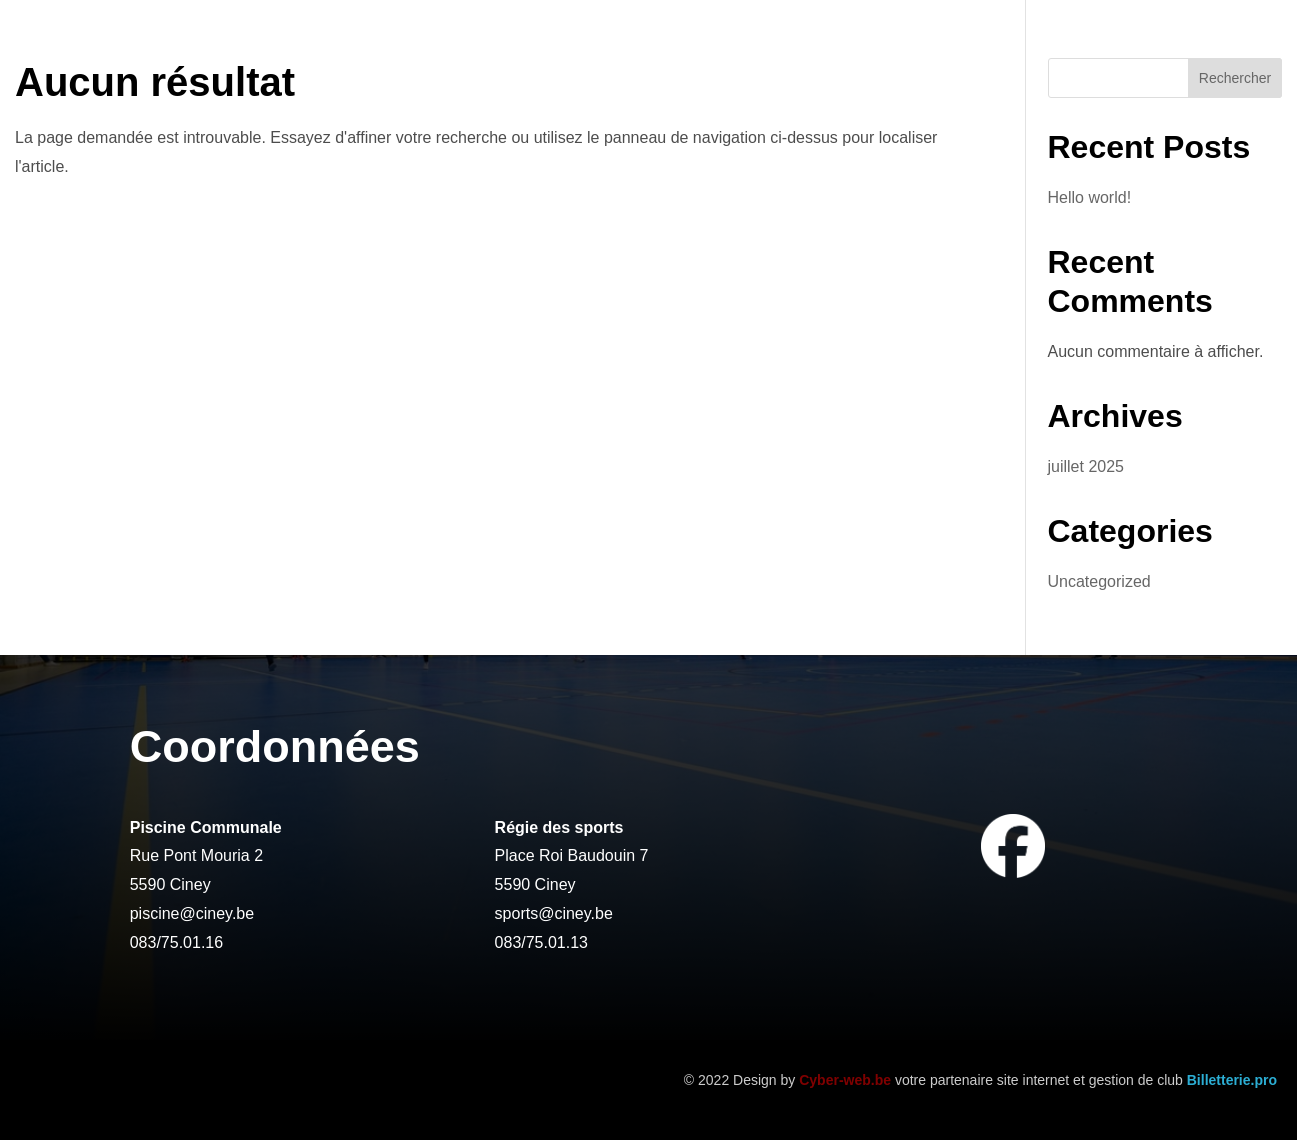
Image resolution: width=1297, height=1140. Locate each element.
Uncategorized (1099, 581)
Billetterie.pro (1232, 1080)
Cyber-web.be (845, 1080)
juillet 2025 (1086, 466)
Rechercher (1235, 78)
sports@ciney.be (554, 913)
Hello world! (1090, 197)
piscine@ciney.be (192, 913)
